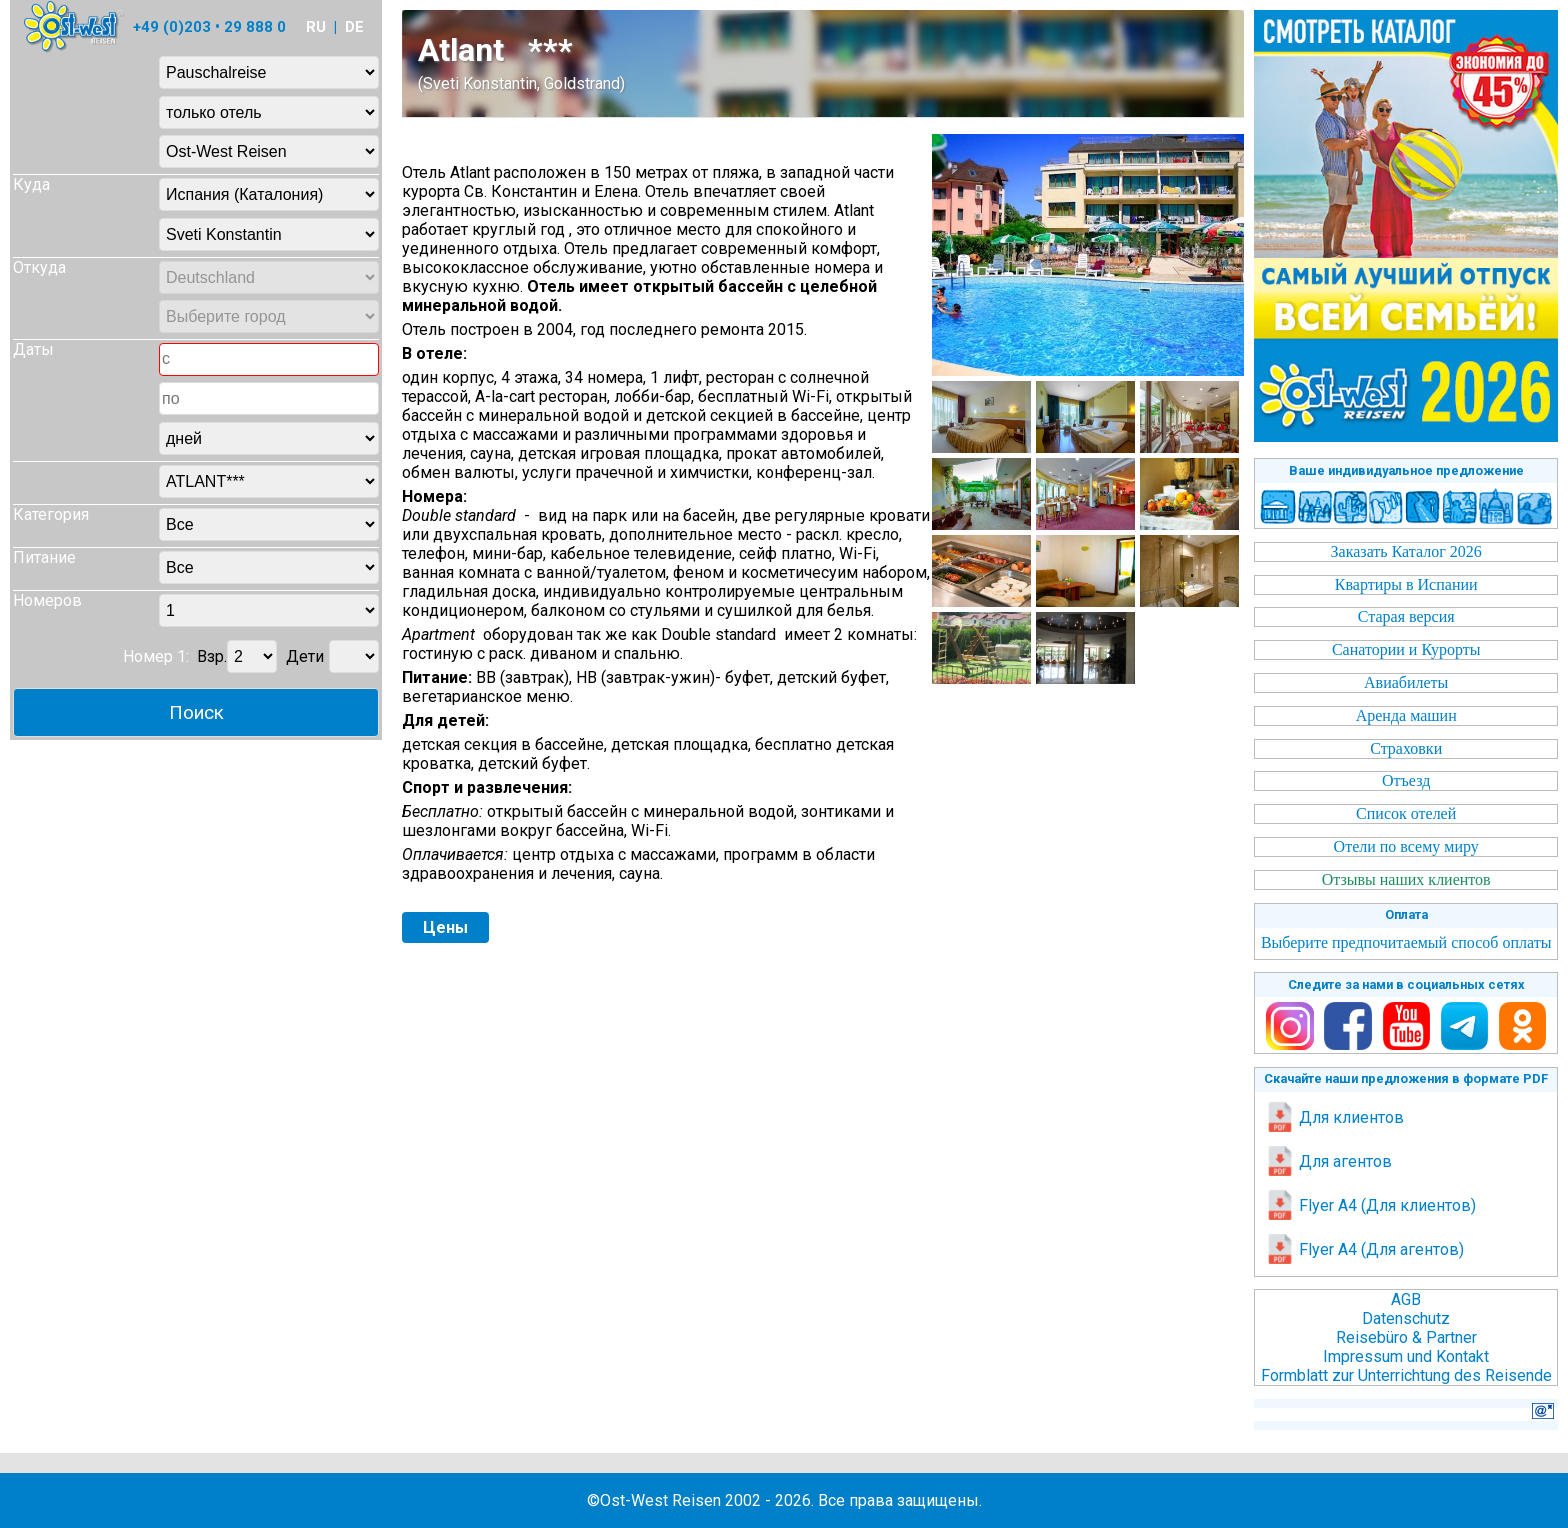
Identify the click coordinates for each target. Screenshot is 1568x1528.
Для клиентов (1334, 1117)
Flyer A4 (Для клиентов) (1370, 1205)
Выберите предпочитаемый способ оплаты (1406, 942)
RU (316, 27)
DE (354, 27)
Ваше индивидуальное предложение (1406, 470)
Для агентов (1328, 1161)
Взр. (212, 656)
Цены (445, 927)
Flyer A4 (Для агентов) (1364, 1249)
